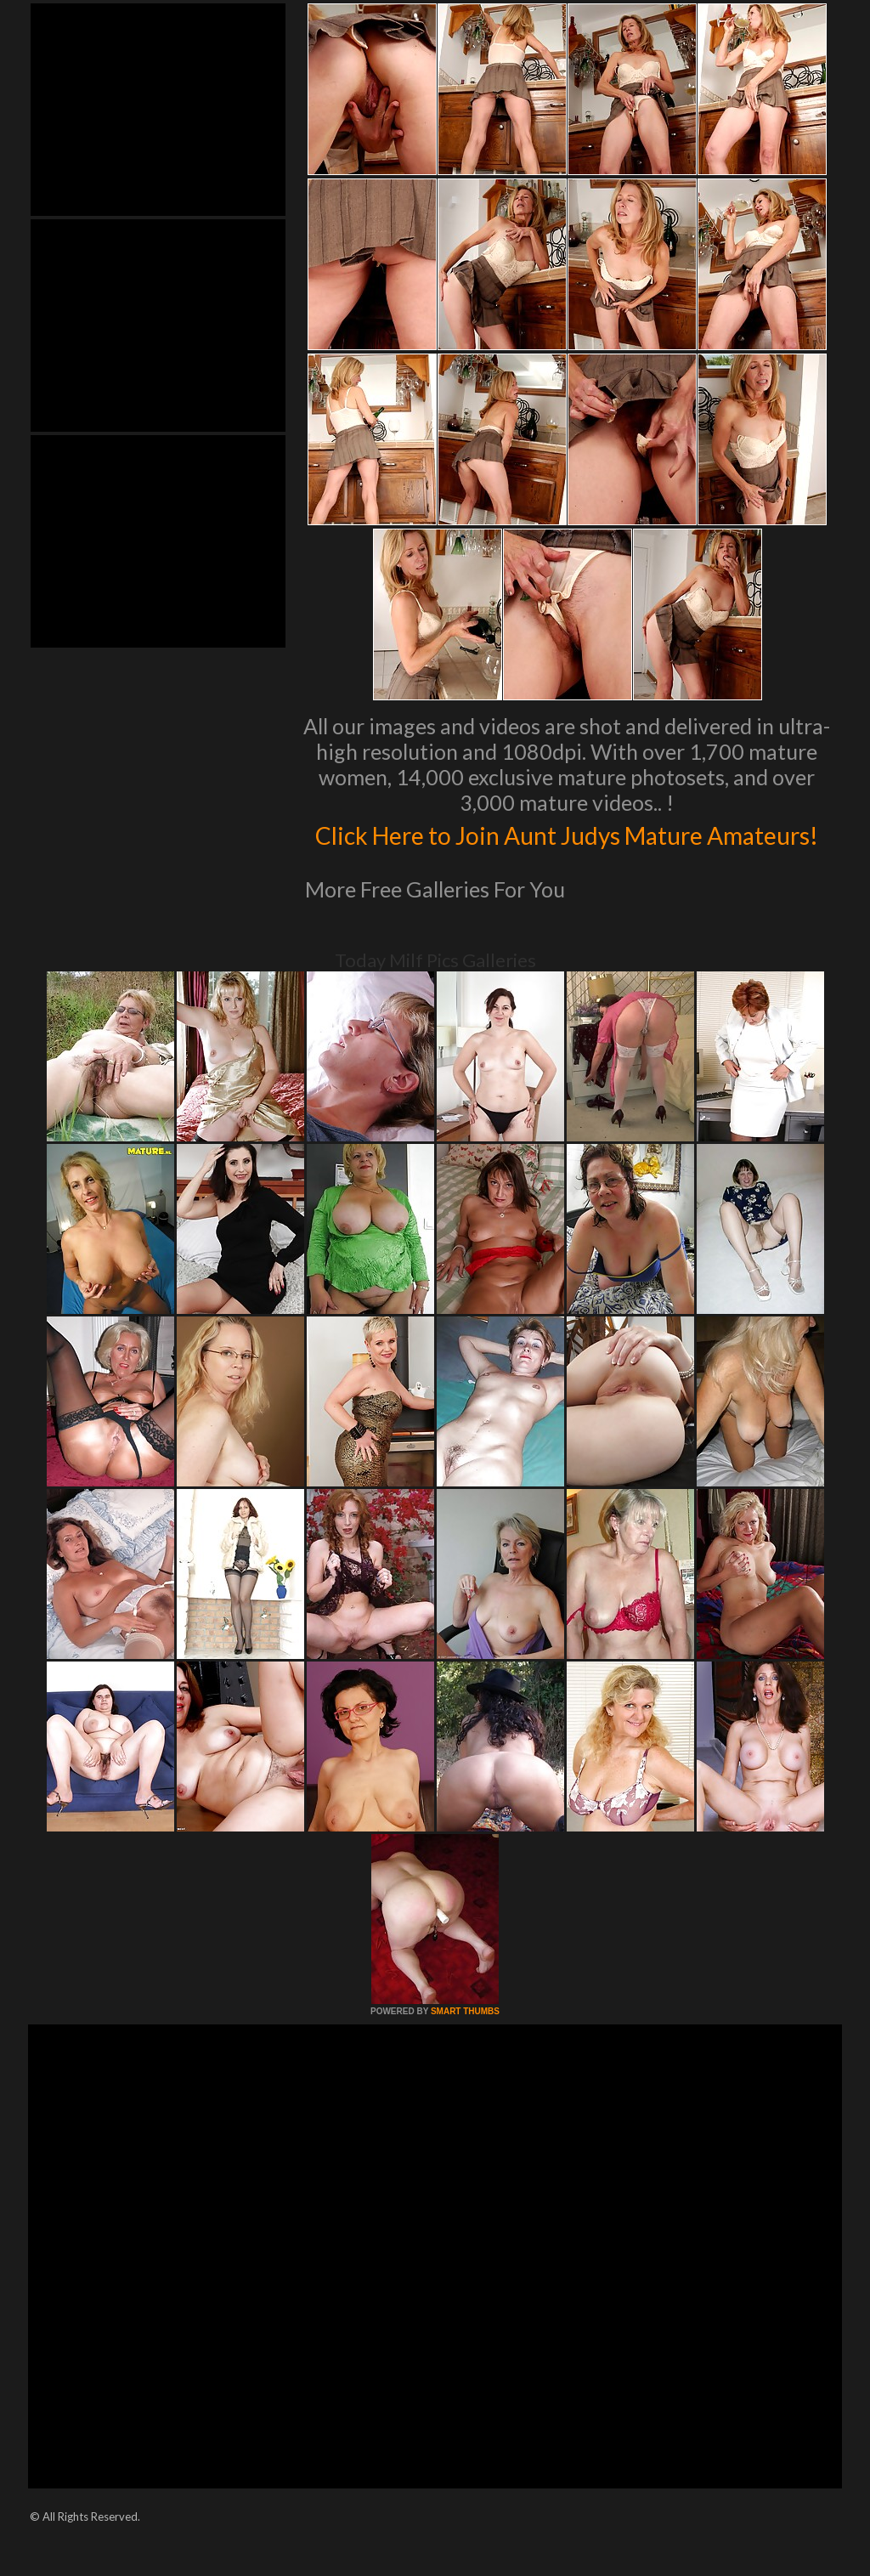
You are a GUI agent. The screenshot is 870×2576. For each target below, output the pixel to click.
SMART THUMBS (465, 2047)
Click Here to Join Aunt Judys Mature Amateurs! (567, 850)
